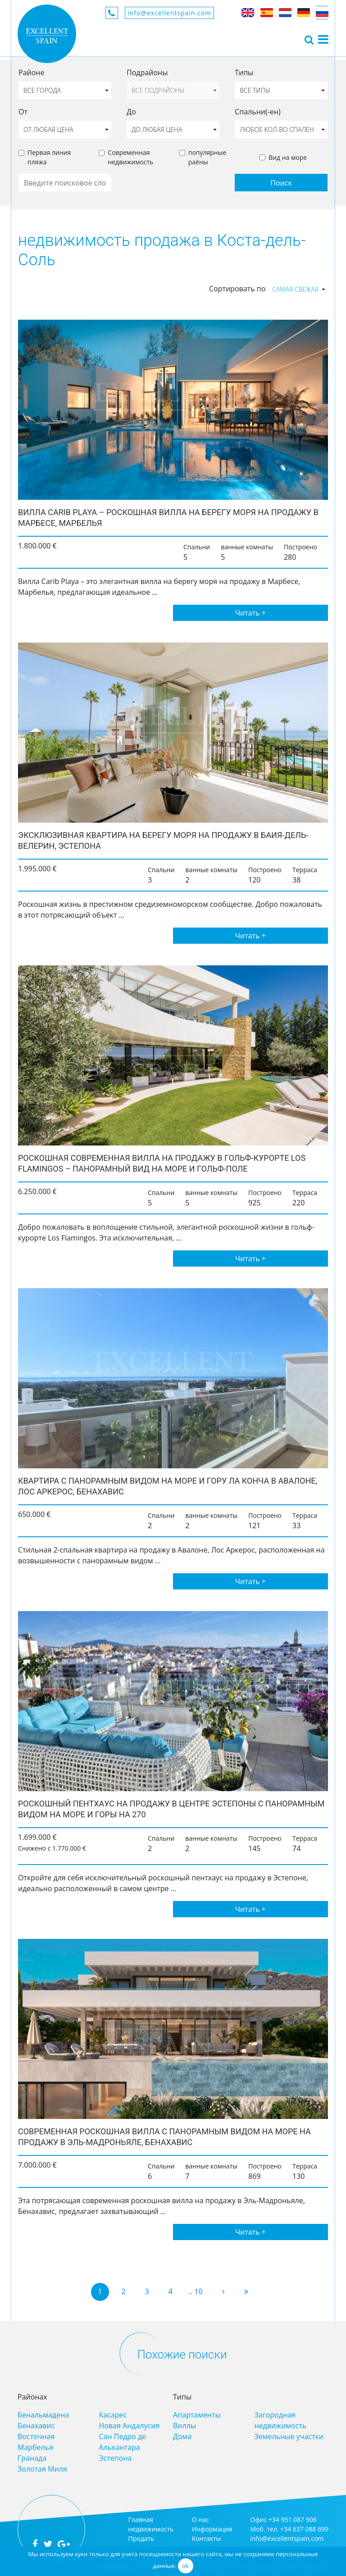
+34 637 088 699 (304, 2529)
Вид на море (288, 157)
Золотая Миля (42, 2469)
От (22, 112)
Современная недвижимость (130, 157)
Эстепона (115, 2458)
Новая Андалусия (129, 2426)
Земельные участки (289, 2436)
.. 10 (196, 2291)
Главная (140, 2519)
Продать (141, 2538)
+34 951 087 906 (293, 2519)
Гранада (32, 2458)
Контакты (206, 2538)
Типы (244, 72)
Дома (182, 2436)
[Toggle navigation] (309, 39)
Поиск (280, 183)
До (131, 112)
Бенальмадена (43, 2415)
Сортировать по (237, 289)
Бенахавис (36, 2426)
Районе (31, 72)
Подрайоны (147, 72)
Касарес (113, 2415)
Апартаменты (197, 2415)
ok (185, 2566)
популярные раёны (207, 157)
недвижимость (150, 2529)
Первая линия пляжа (49, 157)
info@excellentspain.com (169, 13)
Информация (212, 2529)
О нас (200, 2519)
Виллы (184, 2426)
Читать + (250, 613)
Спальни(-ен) (257, 112)
